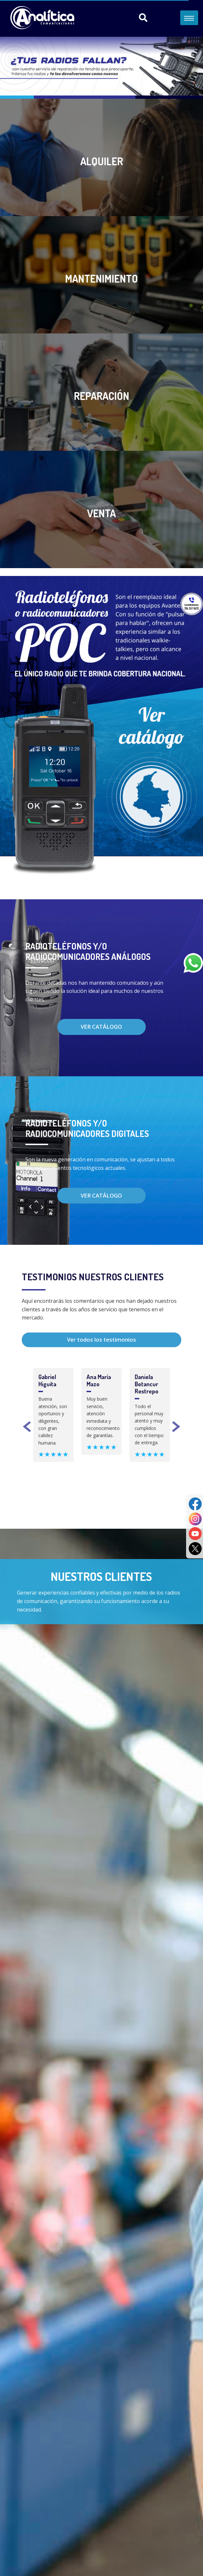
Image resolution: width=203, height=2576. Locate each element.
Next (176, 1427)
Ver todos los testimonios (101, 1339)
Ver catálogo (101, 1026)
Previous (27, 1427)
